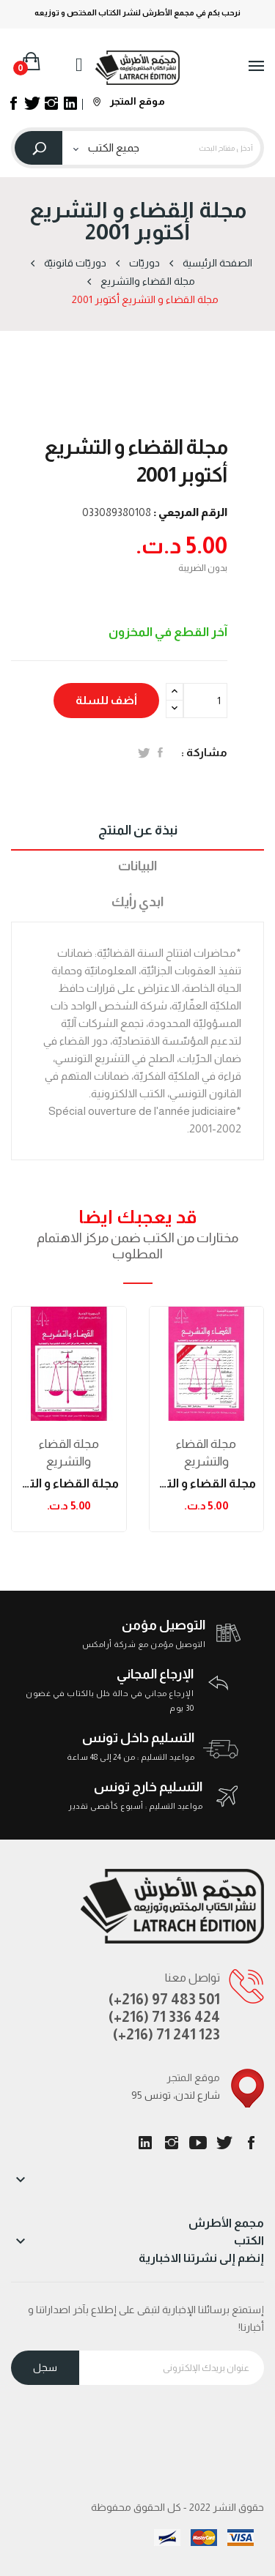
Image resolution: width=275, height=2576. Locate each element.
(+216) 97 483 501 (164, 1999)
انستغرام (171, 2142)
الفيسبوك (251, 2142)
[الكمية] (205, 700)
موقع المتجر (129, 101)
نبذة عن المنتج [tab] (137, 830)
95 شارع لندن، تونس (175, 2095)
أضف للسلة (106, 700)
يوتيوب (198, 2142)
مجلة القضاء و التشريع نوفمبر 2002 (69, 1483)
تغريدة (144, 753)
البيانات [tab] (137, 866)
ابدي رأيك (137, 902)
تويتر (224, 2142)
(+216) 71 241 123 (166, 2034)
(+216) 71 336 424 (164, 2017)
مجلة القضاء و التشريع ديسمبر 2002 (207, 1483)
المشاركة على (160, 753)
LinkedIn (145, 2142)
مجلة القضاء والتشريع (69, 1452)
